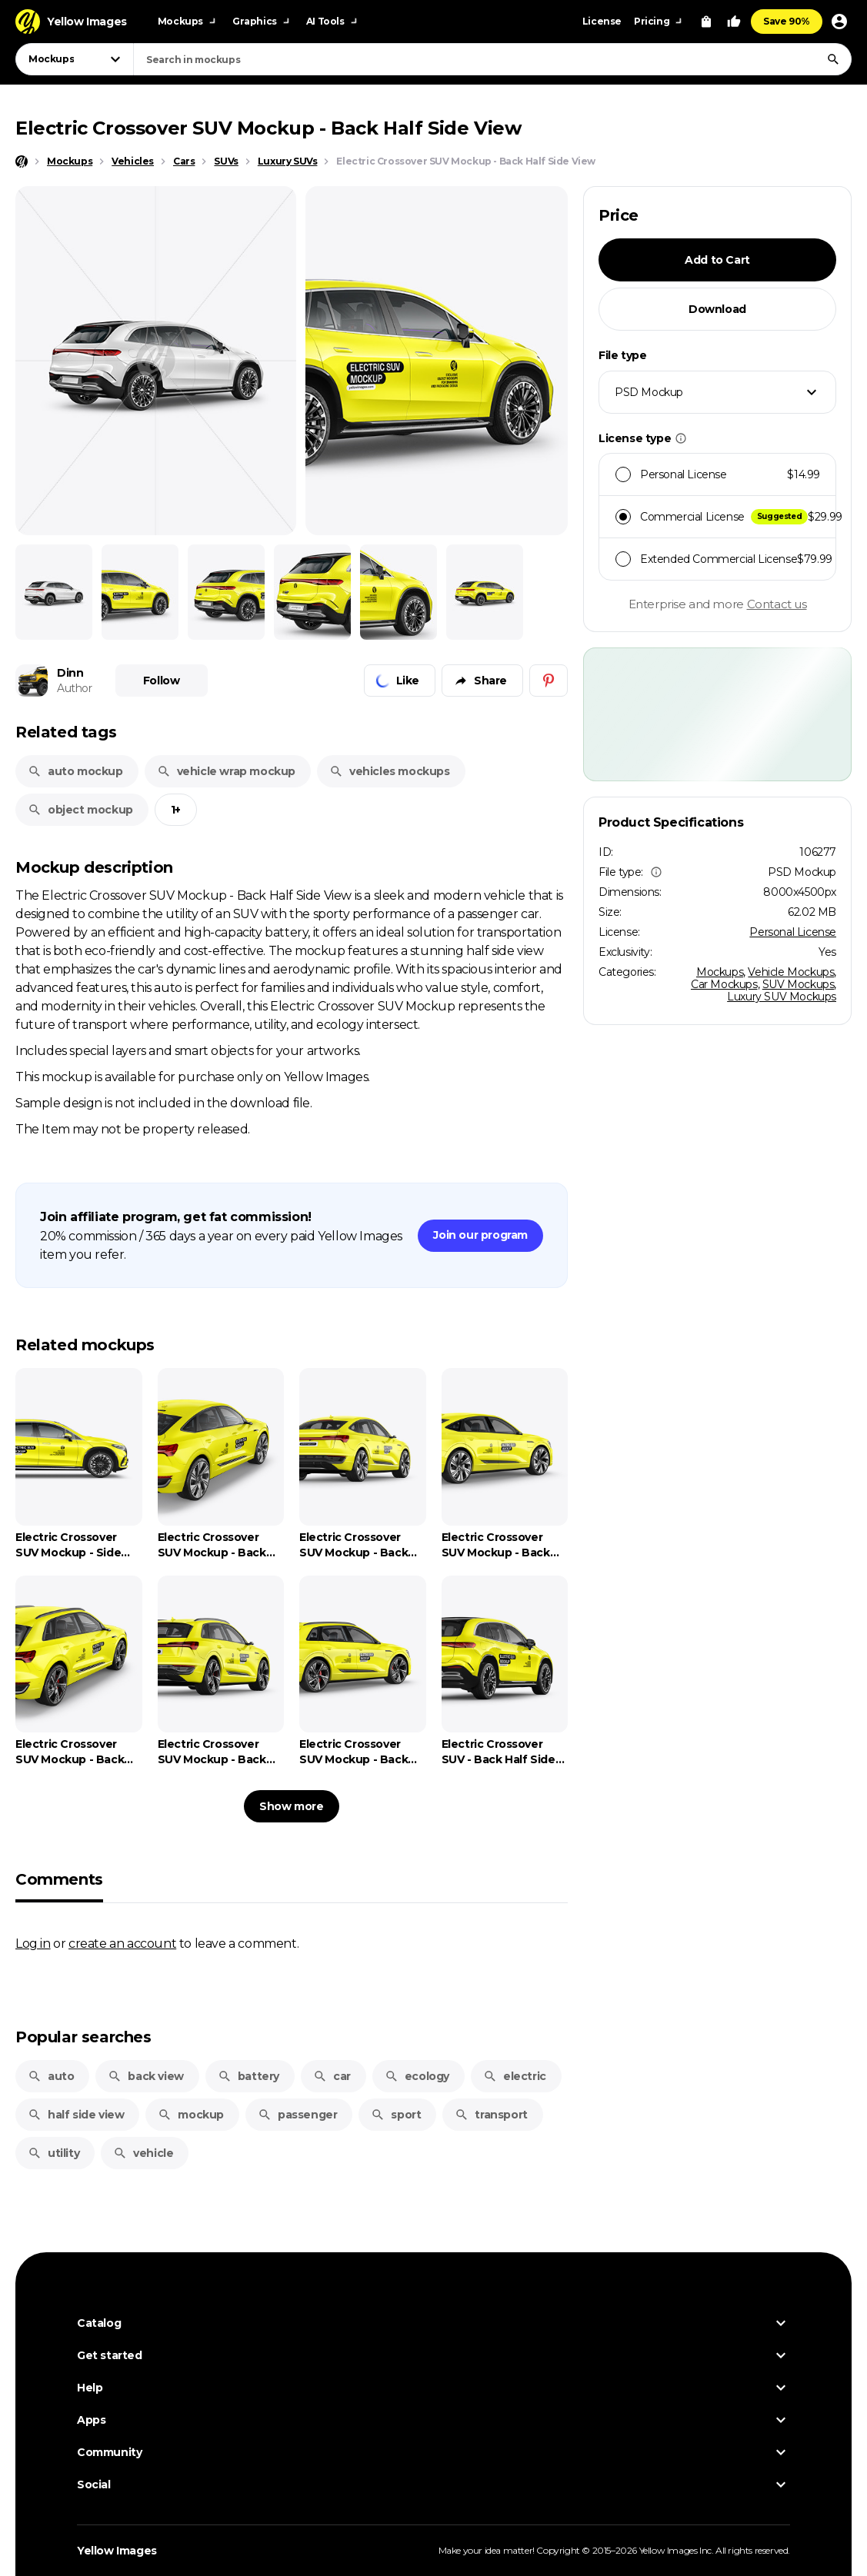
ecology (417, 2076)
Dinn (70, 673)
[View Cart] (706, 21)
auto (51, 2076)
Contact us (777, 604)
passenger (297, 2115)
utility (53, 2153)
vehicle (143, 2153)
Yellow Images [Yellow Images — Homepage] (117, 2551)
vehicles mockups (389, 771)
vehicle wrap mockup (226, 771)
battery (248, 2076)
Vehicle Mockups (791, 972)
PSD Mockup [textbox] (649, 392)
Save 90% (786, 21)
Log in (33, 1943)
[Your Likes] (734, 21)
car (332, 2076)
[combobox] (492, 59)
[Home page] (21, 161)
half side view (76, 2115)
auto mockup (75, 771)
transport (491, 2115)
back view (145, 2076)
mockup (191, 2115)
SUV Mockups (798, 984)
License (602, 21)
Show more (291, 1806)
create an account (122, 1943)
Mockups (719, 972)
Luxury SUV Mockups (781, 996)
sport (396, 2115)
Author (74, 688)
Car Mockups (724, 984)
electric (514, 2076)
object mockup (80, 810)
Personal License (792, 932)
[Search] (833, 59)
